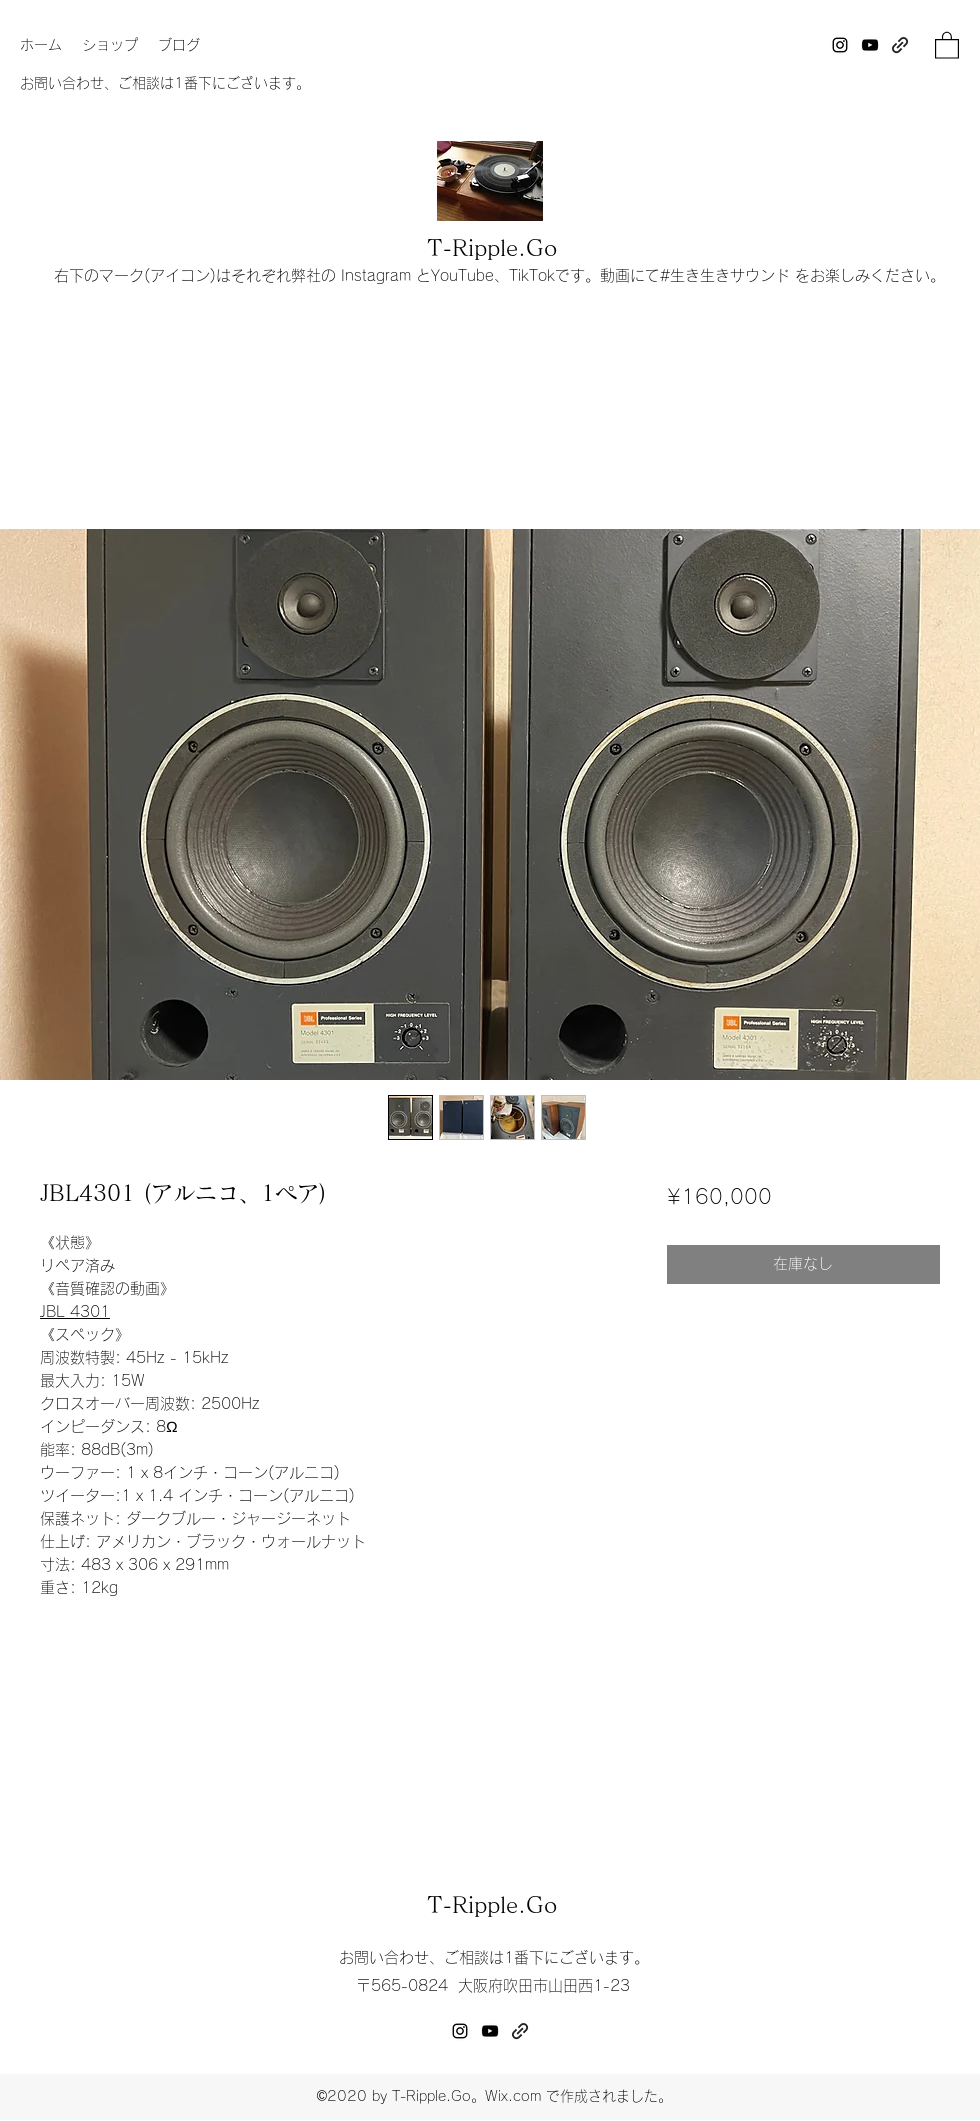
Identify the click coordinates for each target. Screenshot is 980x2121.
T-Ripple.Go (492, 248)
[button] (947, 44)
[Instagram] (840, 45)
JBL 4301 (75, 1311)
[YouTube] (870, 45)
